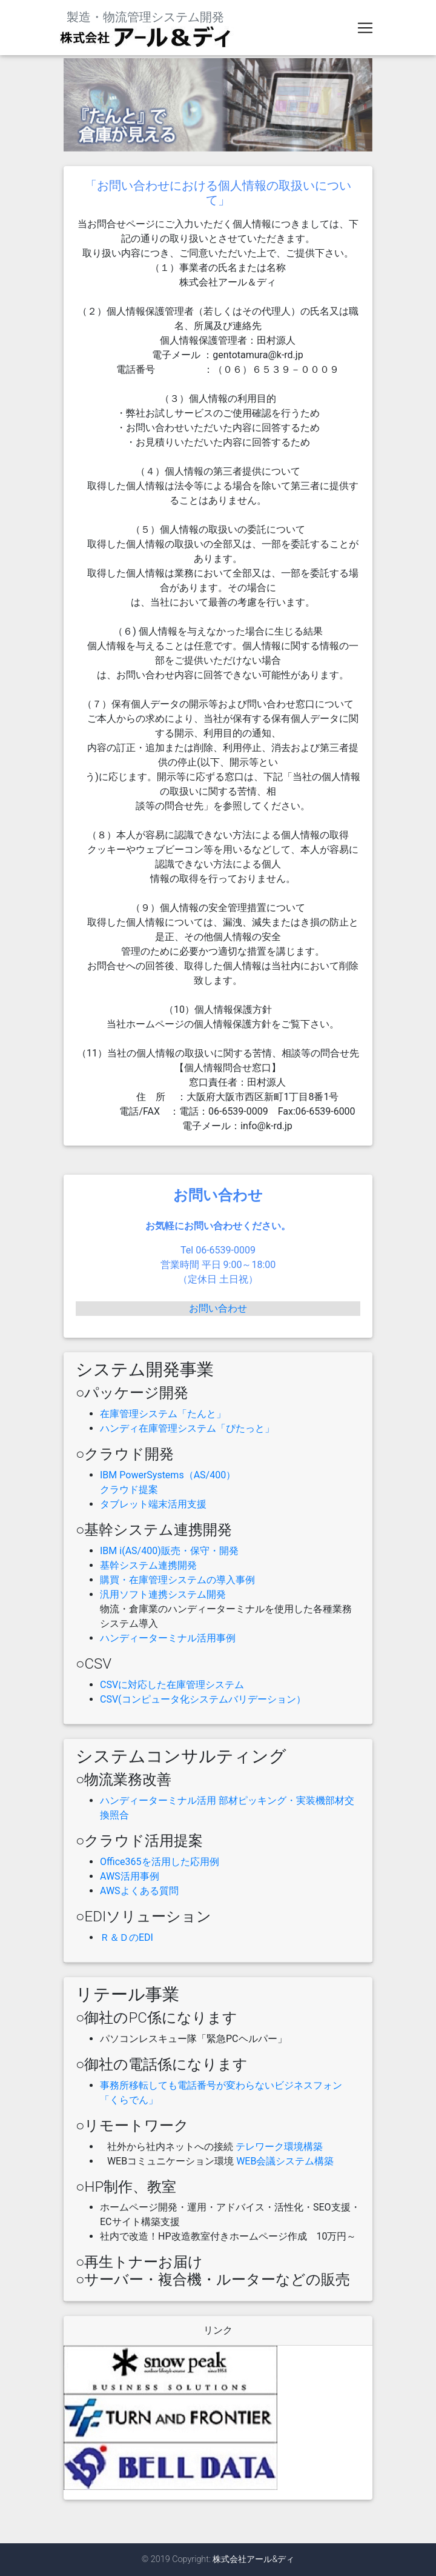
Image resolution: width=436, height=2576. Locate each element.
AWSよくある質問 (139, 1891)
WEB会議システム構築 (285, 2161)
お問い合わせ (218, 1308)
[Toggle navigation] (365, 30)
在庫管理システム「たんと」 (163, 1414)
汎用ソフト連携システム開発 (163, 1594)
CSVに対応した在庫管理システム (172, 1684)
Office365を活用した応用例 (159, 1861)
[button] (87, 105)
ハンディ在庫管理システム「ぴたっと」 (187, 1428)
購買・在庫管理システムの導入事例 (177, 1580)
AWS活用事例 (129, 1876)
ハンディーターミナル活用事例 (168, 1638)
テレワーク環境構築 (279, 2146)
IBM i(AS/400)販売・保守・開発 (169, 1551)
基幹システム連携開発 (148, 1565)
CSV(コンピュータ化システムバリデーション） (203, 1699)
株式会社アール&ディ (253, 2559)
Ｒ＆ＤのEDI (126, 1937)
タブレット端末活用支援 (153, 1504)
